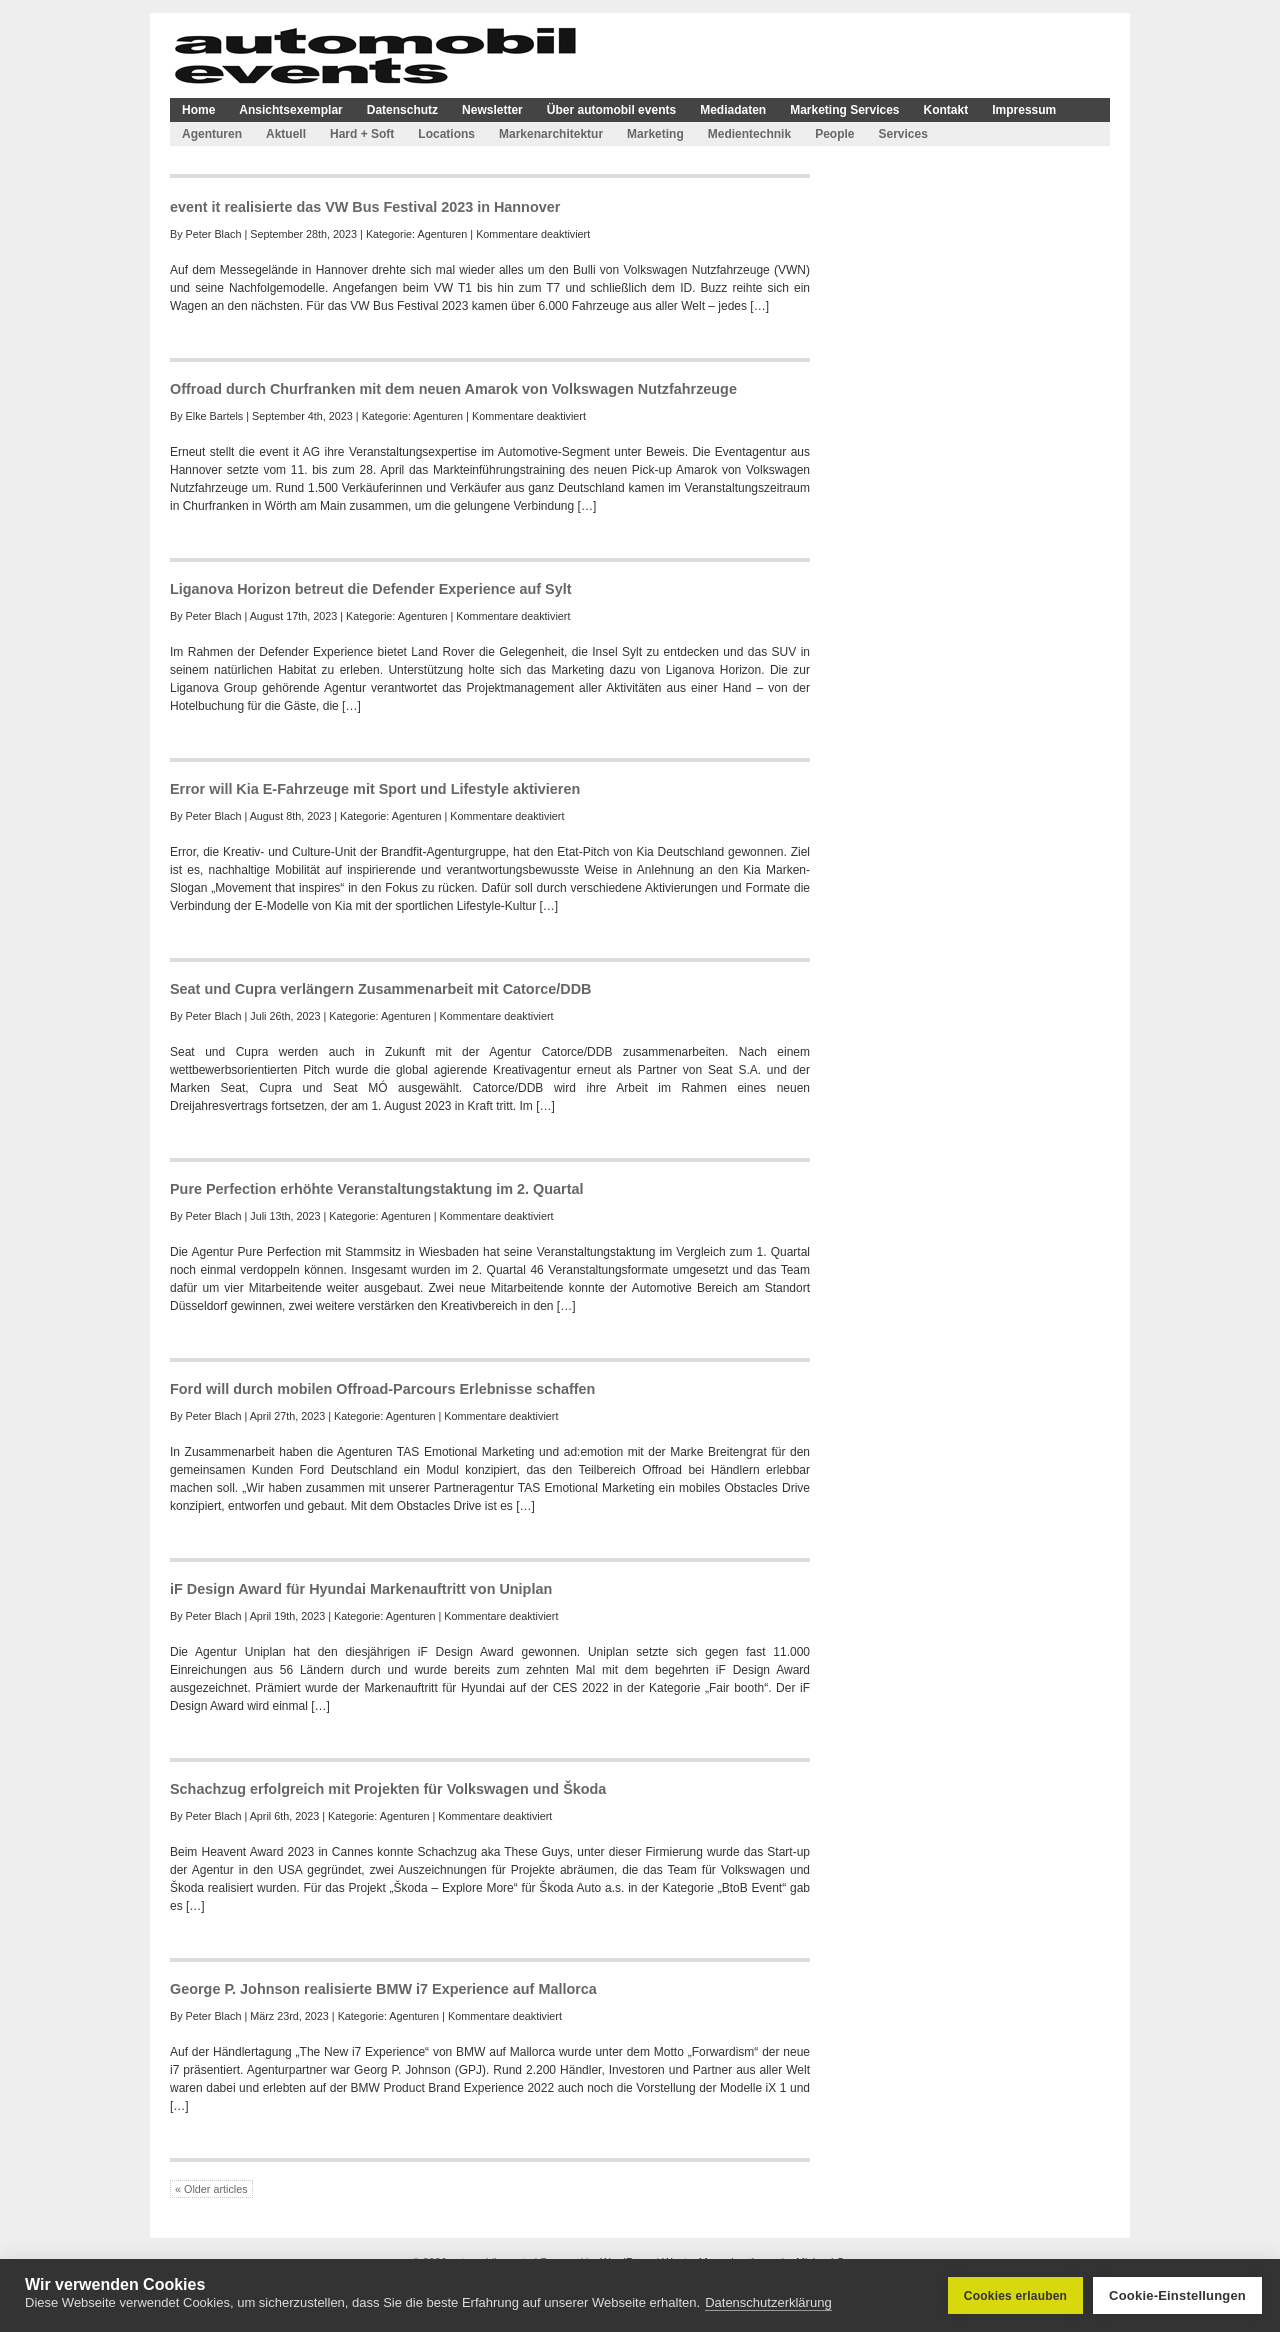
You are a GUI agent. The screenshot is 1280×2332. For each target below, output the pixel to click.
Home (198, 110)
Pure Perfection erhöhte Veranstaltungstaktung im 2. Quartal (376, 1189)
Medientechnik (749, 134)
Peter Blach (214, 234)
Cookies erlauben (1015, 2296)
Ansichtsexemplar (290, 110)
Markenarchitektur (551, 134)
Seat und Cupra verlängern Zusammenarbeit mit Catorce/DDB (380, 989)
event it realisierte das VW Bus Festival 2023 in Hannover (365, 207)
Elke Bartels (215, 416)
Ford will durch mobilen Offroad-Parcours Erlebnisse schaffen (382, 1389)
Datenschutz (402, 110)
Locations (446, 134)
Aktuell (286, 134)
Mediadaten (733, 110)
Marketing (655, 134)
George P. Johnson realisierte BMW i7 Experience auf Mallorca (383, 1989)
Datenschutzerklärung (768, 2302)
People (834, 134)
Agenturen (212, 134)
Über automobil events (611, 110)
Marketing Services (844, 110)
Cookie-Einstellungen (1177, 2295)
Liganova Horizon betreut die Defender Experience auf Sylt (370, 589)
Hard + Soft (362, 134)
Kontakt (946, 110)
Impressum (1024, 110)
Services (902, 134)
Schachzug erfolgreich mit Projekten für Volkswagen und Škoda (388, 1789)
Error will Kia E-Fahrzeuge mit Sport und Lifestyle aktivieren (375, 789)
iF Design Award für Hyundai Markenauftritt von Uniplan (361, 1589)
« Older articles (211, 2189)
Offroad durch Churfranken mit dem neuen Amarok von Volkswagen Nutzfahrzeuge (453, 389)
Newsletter (492, 110)
